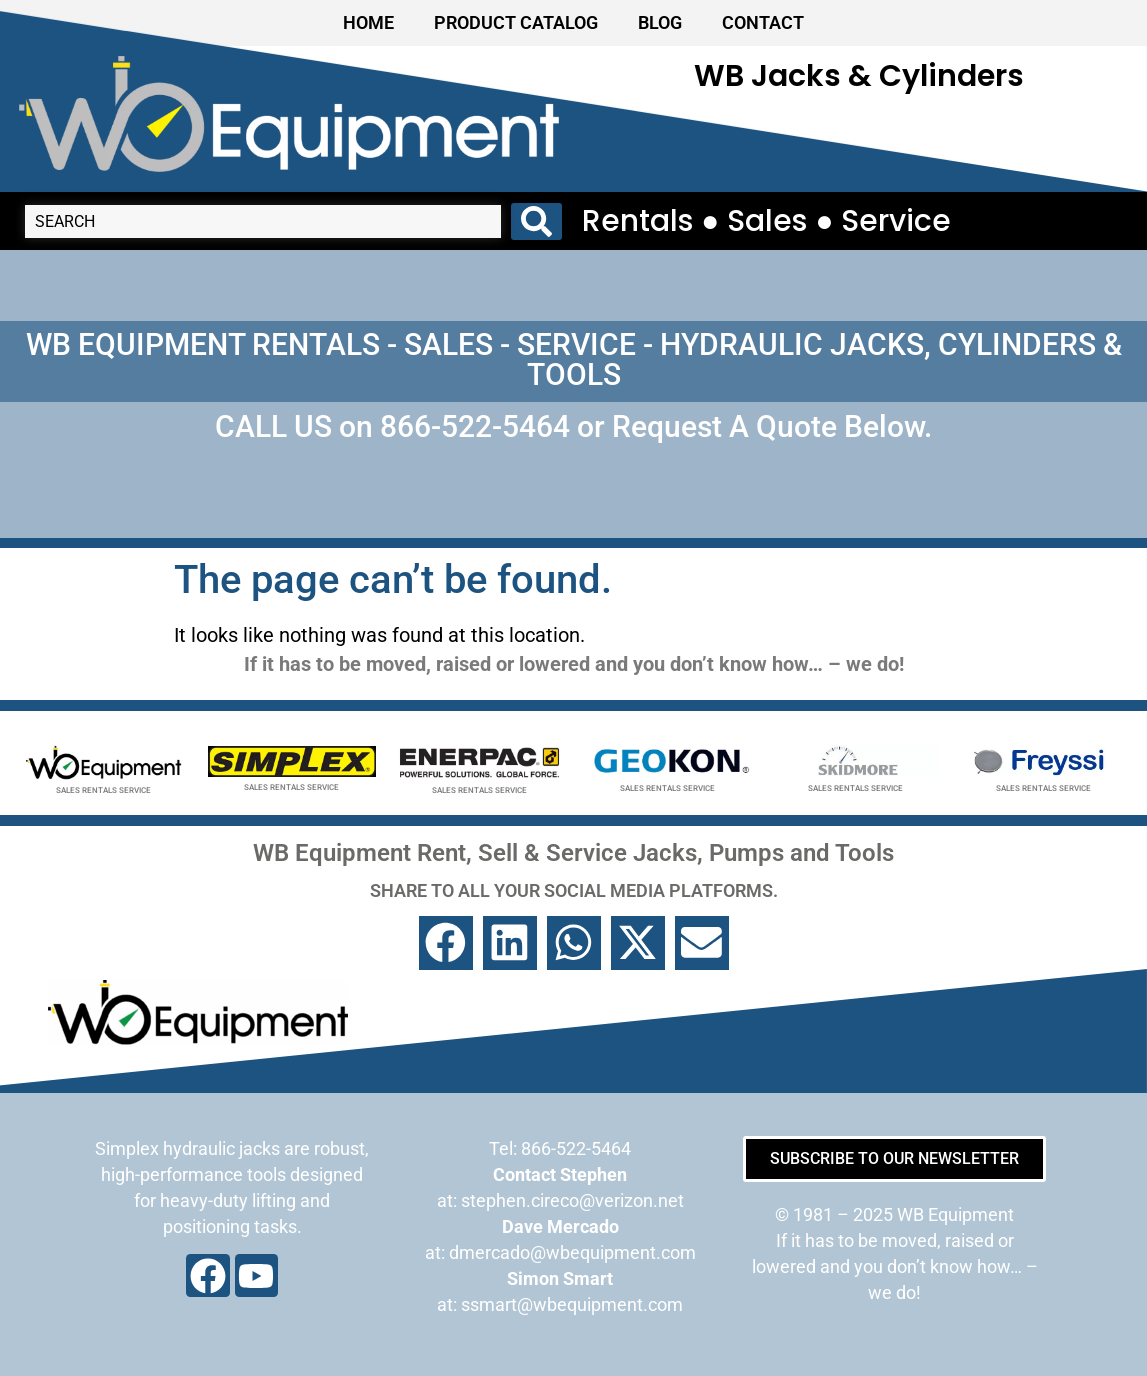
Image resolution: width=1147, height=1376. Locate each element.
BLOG (660, 22)
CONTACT (763, 22)
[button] (446, 943)
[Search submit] (536, 221)
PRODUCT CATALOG (516, 22)
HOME (368, 22)
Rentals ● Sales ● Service (766, 221)
